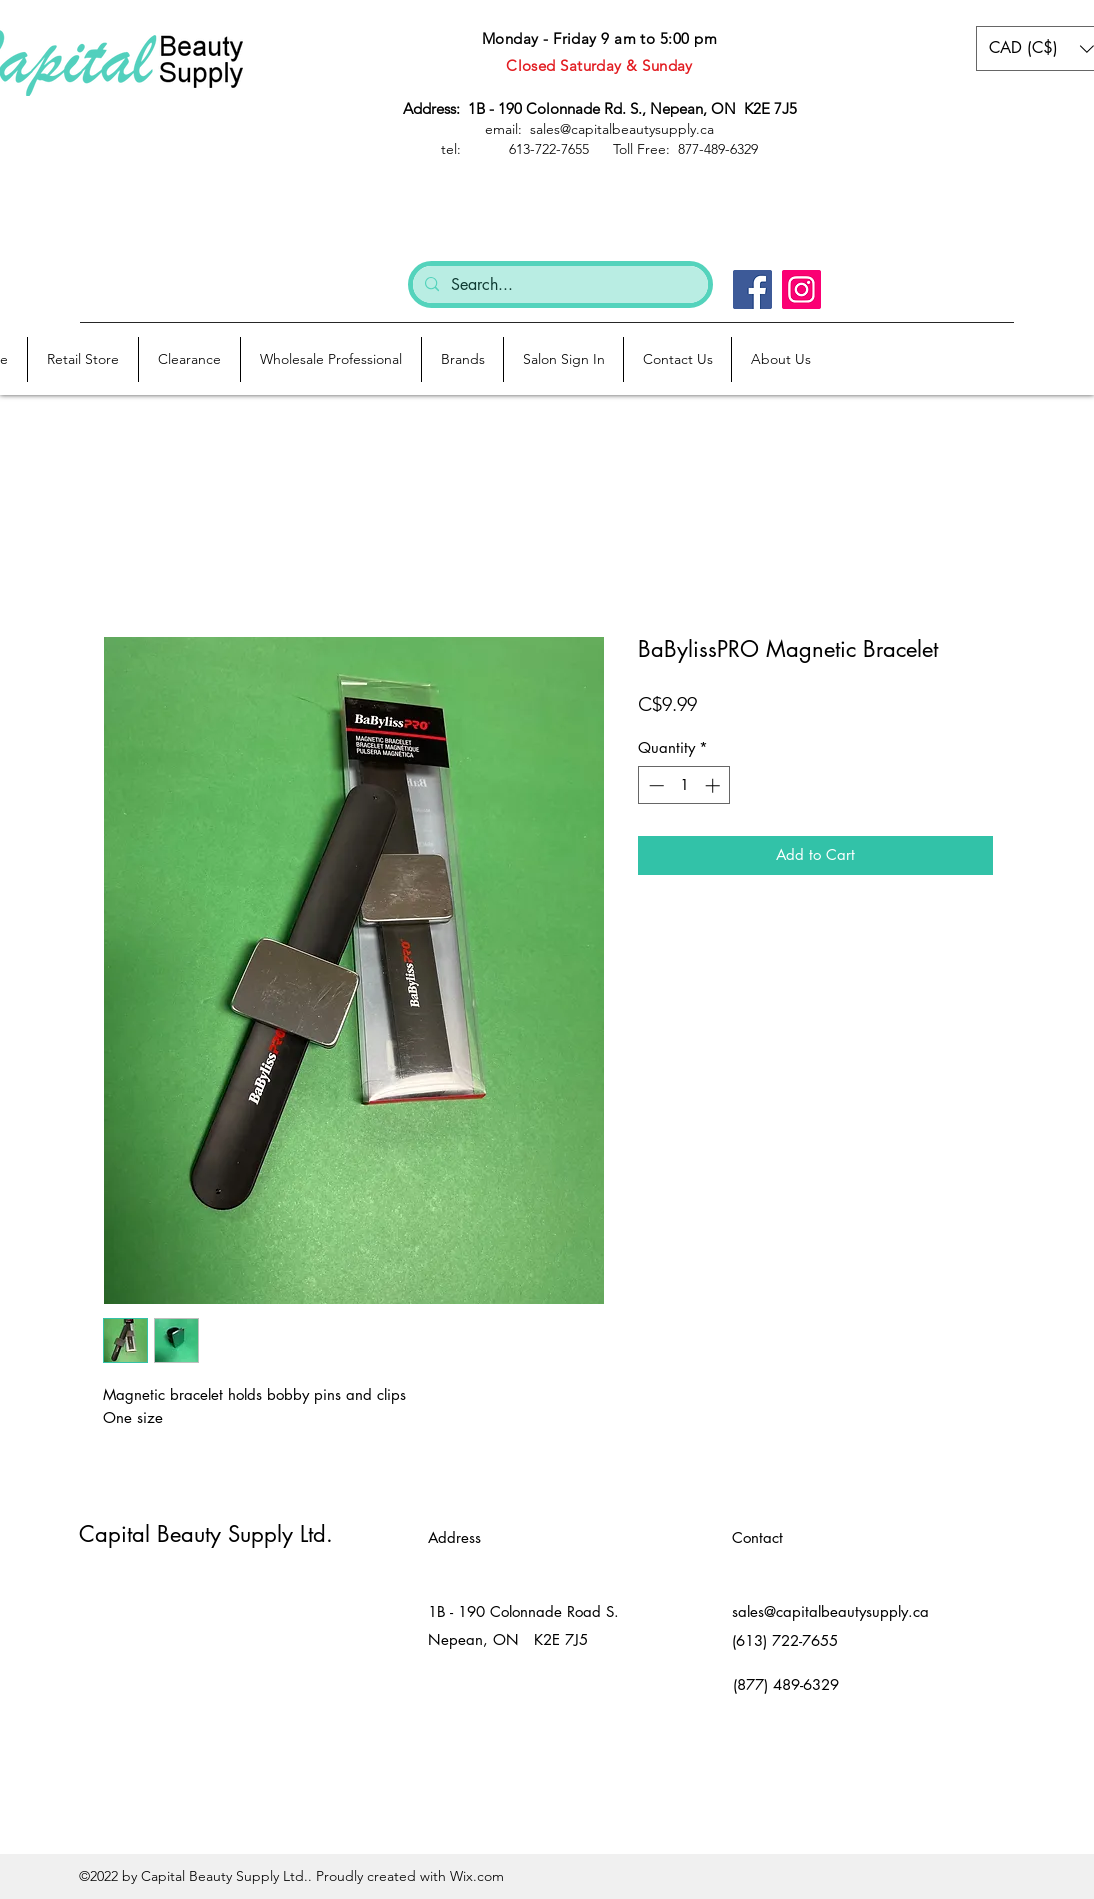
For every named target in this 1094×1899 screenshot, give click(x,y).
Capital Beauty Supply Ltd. (206, 1534)
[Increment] (714, 785)
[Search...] (558, 285)
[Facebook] (752, 289)
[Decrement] (654, 785)
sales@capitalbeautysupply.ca (830, 1611)
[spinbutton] (684, 785)
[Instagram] (801, 289)
